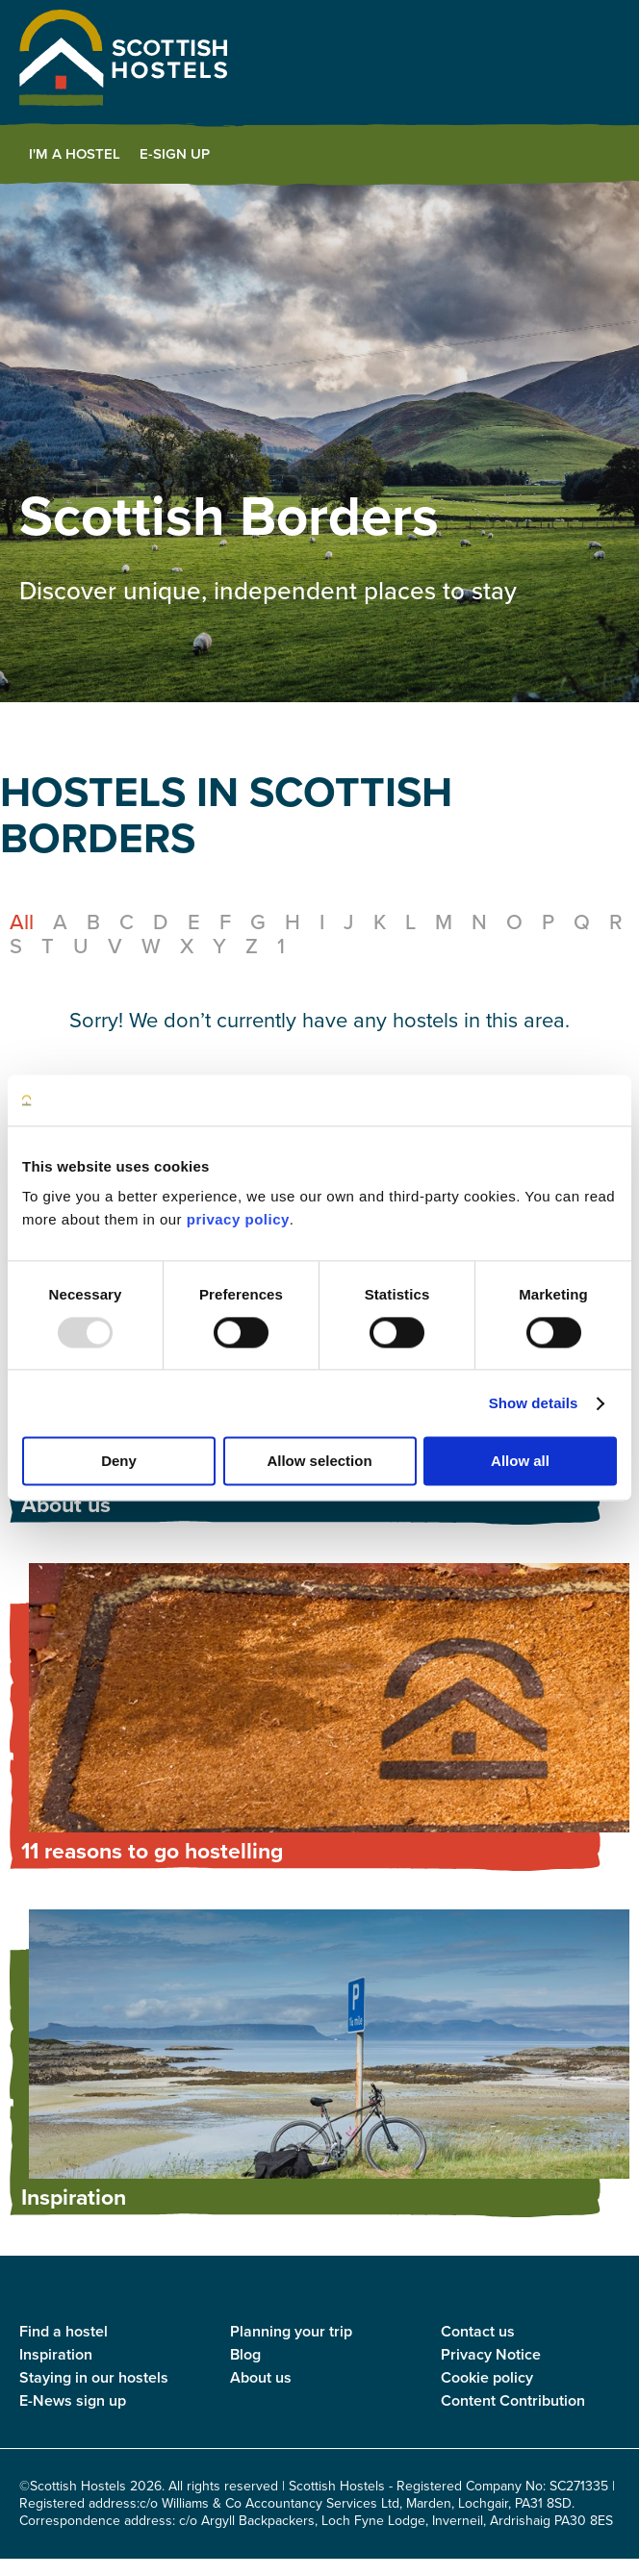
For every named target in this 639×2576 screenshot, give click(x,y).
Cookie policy (487, 2377)
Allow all (520, 1461)
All (22, 922)
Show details (533, 1403)
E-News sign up (72, 2400)
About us (261, 2377)
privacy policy (238, 1219)
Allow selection (319, 1461)
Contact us (478, 2331)
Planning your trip (291, 2331)
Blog (245, 2354)
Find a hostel (63, 2331)
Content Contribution (513, 2400)
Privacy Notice (491, 2354)
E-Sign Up (175, 153)
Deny (119, 1461)
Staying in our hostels (93, 2377)
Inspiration (55, 2354)
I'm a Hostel (74, 153)
